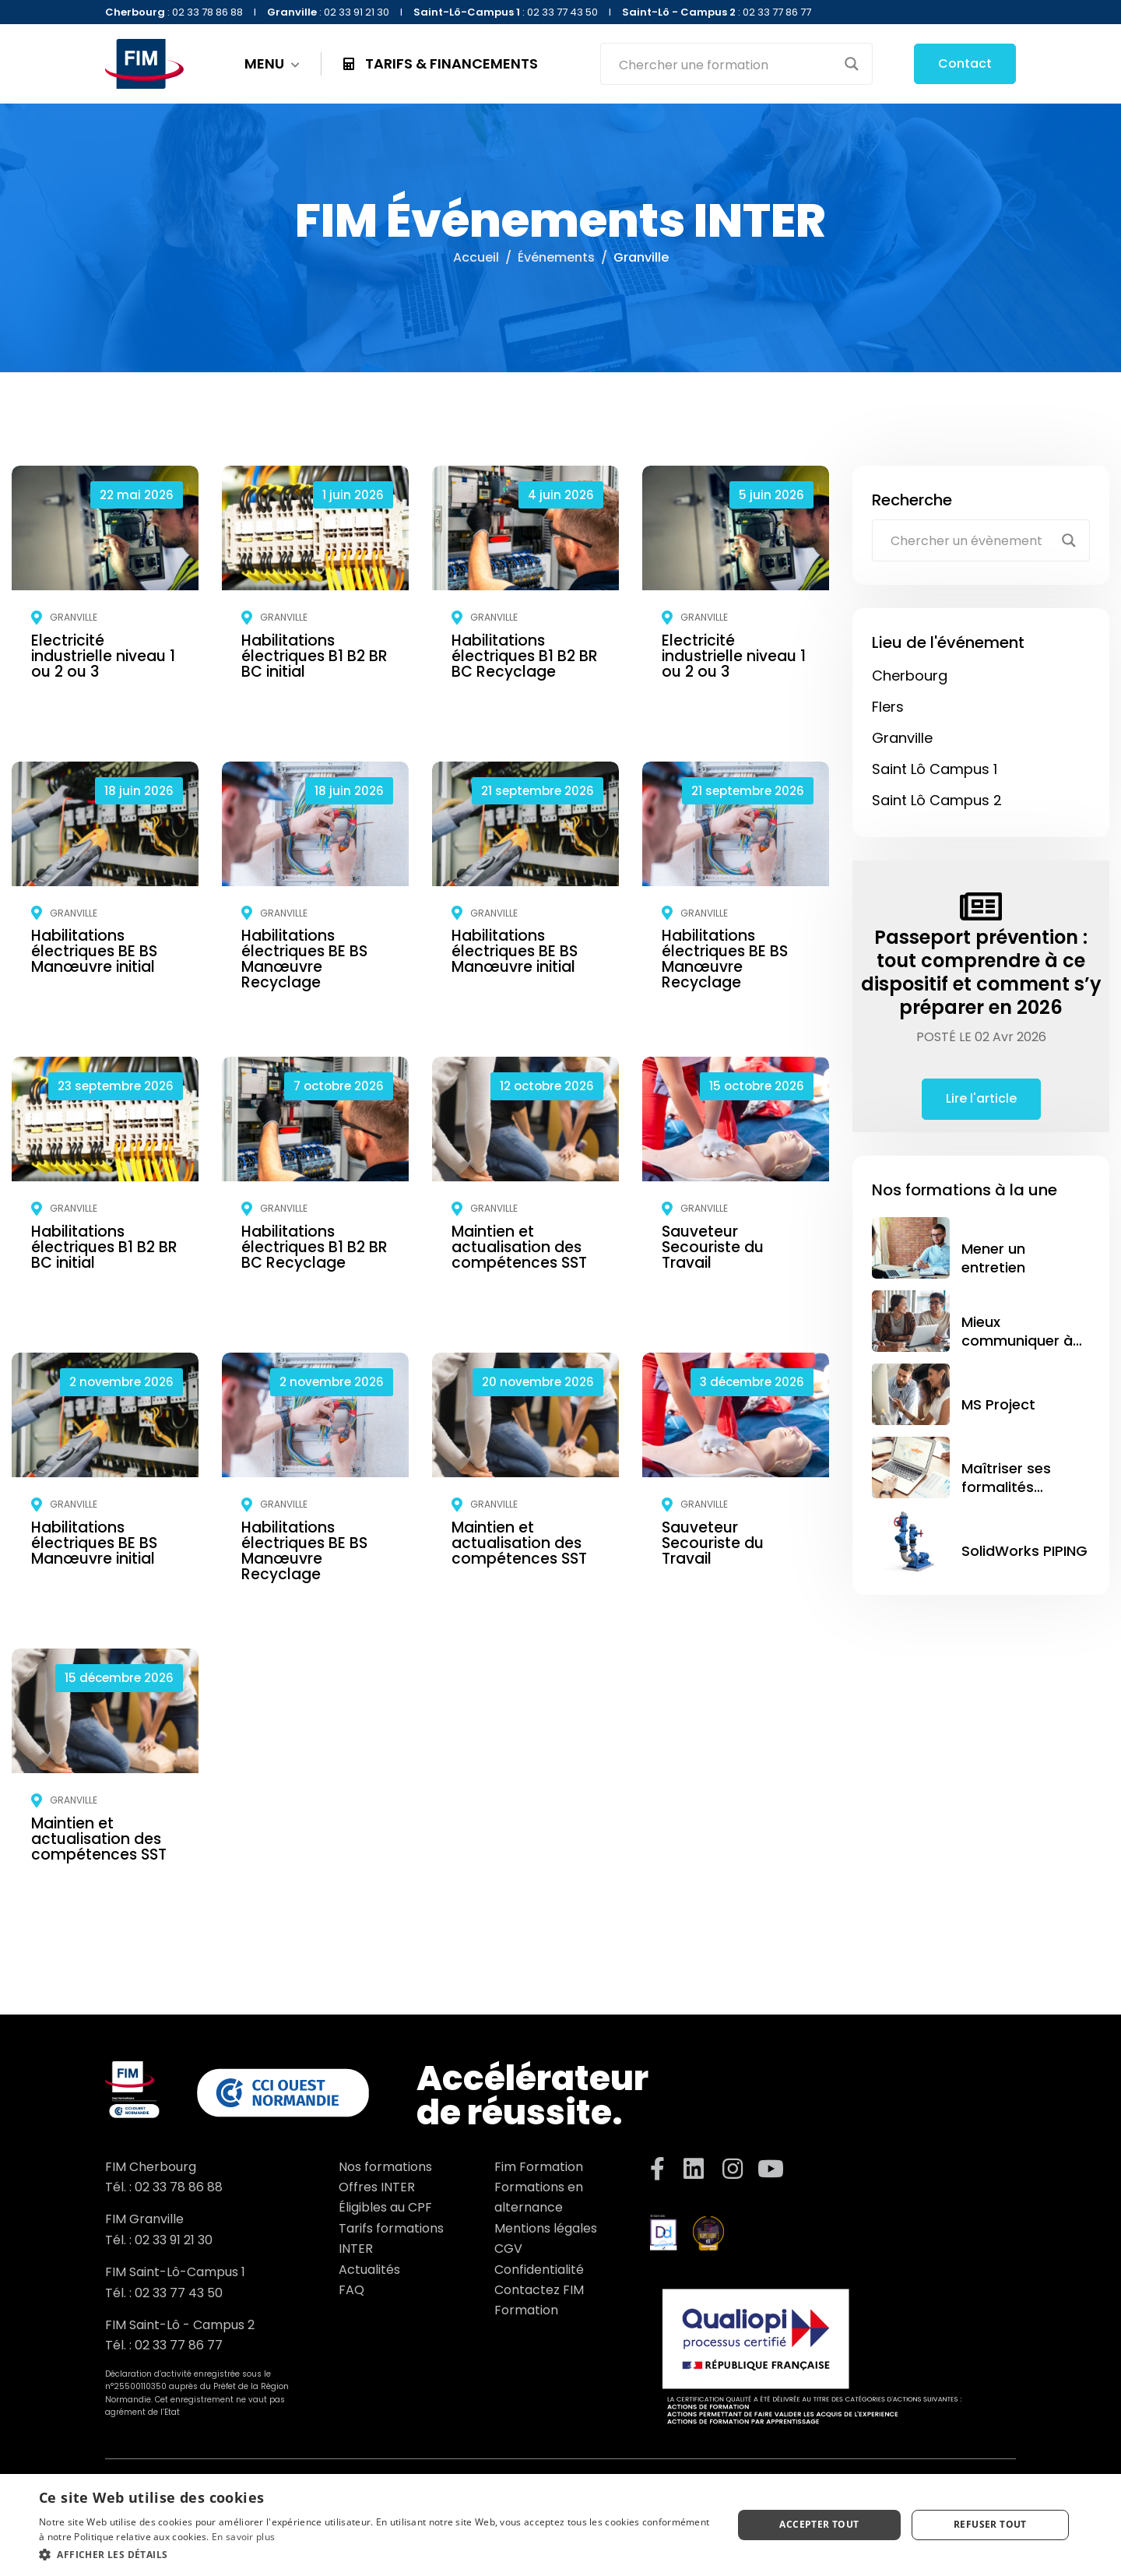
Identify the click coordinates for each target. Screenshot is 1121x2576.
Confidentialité (539, 2270)
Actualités (369, 2270)
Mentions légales (545, 2228)
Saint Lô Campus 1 (934, 769)
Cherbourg (909, 675)
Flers (888, 706)
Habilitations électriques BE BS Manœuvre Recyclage (304, 959)
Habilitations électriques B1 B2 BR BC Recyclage (525, 656)
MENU (272, 64)
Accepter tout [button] (819, 2524)
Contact (965, 63)
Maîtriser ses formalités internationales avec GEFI (1014, 1496)
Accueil (476, 257)
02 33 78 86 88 (179, 2187)
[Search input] (726, 64)
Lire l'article (981, 1098)
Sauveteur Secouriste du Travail (713, 1247)
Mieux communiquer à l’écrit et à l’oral (1017, 1340)
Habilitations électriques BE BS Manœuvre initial (94, 951)
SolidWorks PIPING (1024, 1551)
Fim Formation (538, 2167)
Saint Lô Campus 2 (937, 800)
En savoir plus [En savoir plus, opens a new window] (243, 2536)
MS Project (998, 1404)
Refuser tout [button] (990, 2524)
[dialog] (560, 2525)
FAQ (351, 2290)
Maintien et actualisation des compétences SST (519, 1247)
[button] (375, 2554)
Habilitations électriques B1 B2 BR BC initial (314, 656)
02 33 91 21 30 (174, 2240)
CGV (508, 2249)
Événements (556, 257)
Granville (73, 617)
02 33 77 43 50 (179, 2293)
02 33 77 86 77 (179, 2345)
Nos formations (385, 2167)
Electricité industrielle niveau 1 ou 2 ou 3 (103, 656)
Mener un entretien (993, 1257)
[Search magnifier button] (852, 64)
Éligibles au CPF (385, 2207)
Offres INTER (377, 2187)
